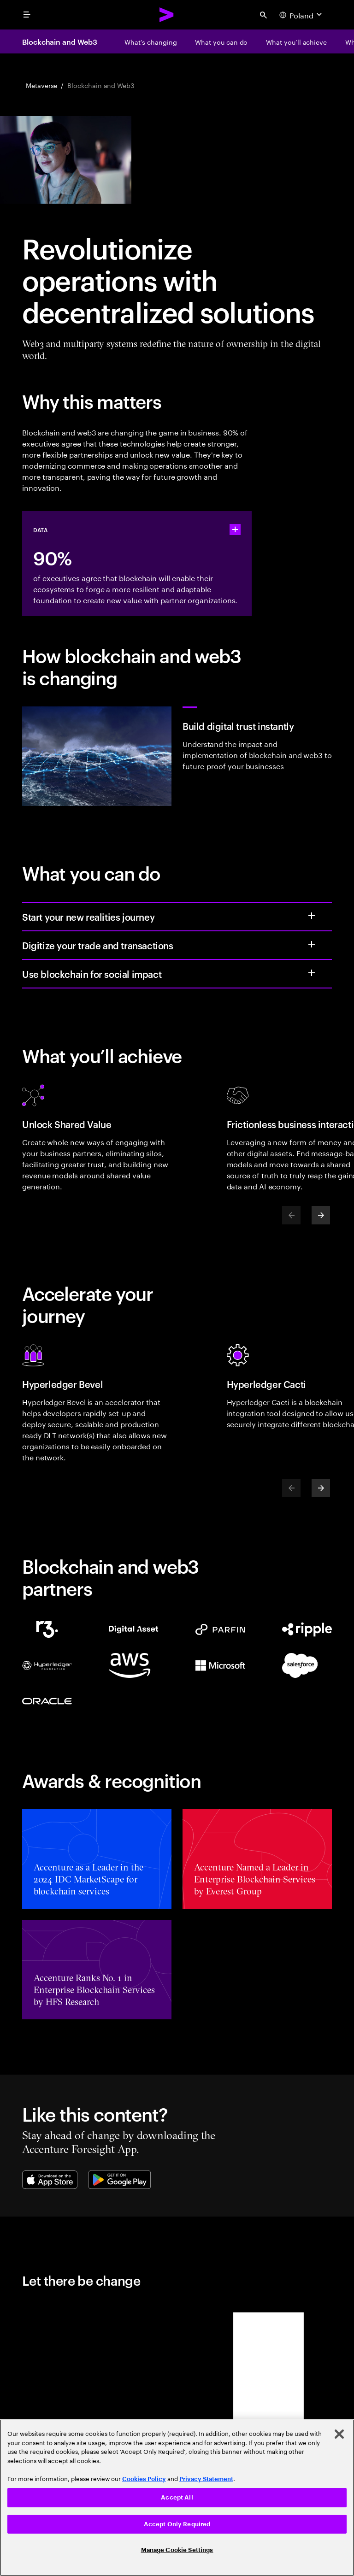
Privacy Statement (206, 2479)
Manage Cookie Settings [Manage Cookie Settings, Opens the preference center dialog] (177, 2550)
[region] (177, 2497)
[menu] (27, 15)
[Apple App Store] (49, 2179)
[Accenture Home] (167, 15)
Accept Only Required (177, 2524)
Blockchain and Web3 (59, 41)
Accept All (177, 2497)
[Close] (339, 2434)
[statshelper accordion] (235, 529)
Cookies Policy (144, 2479)
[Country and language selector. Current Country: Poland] (301, 15)
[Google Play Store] (119, 2179)
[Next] (321, 1215)
